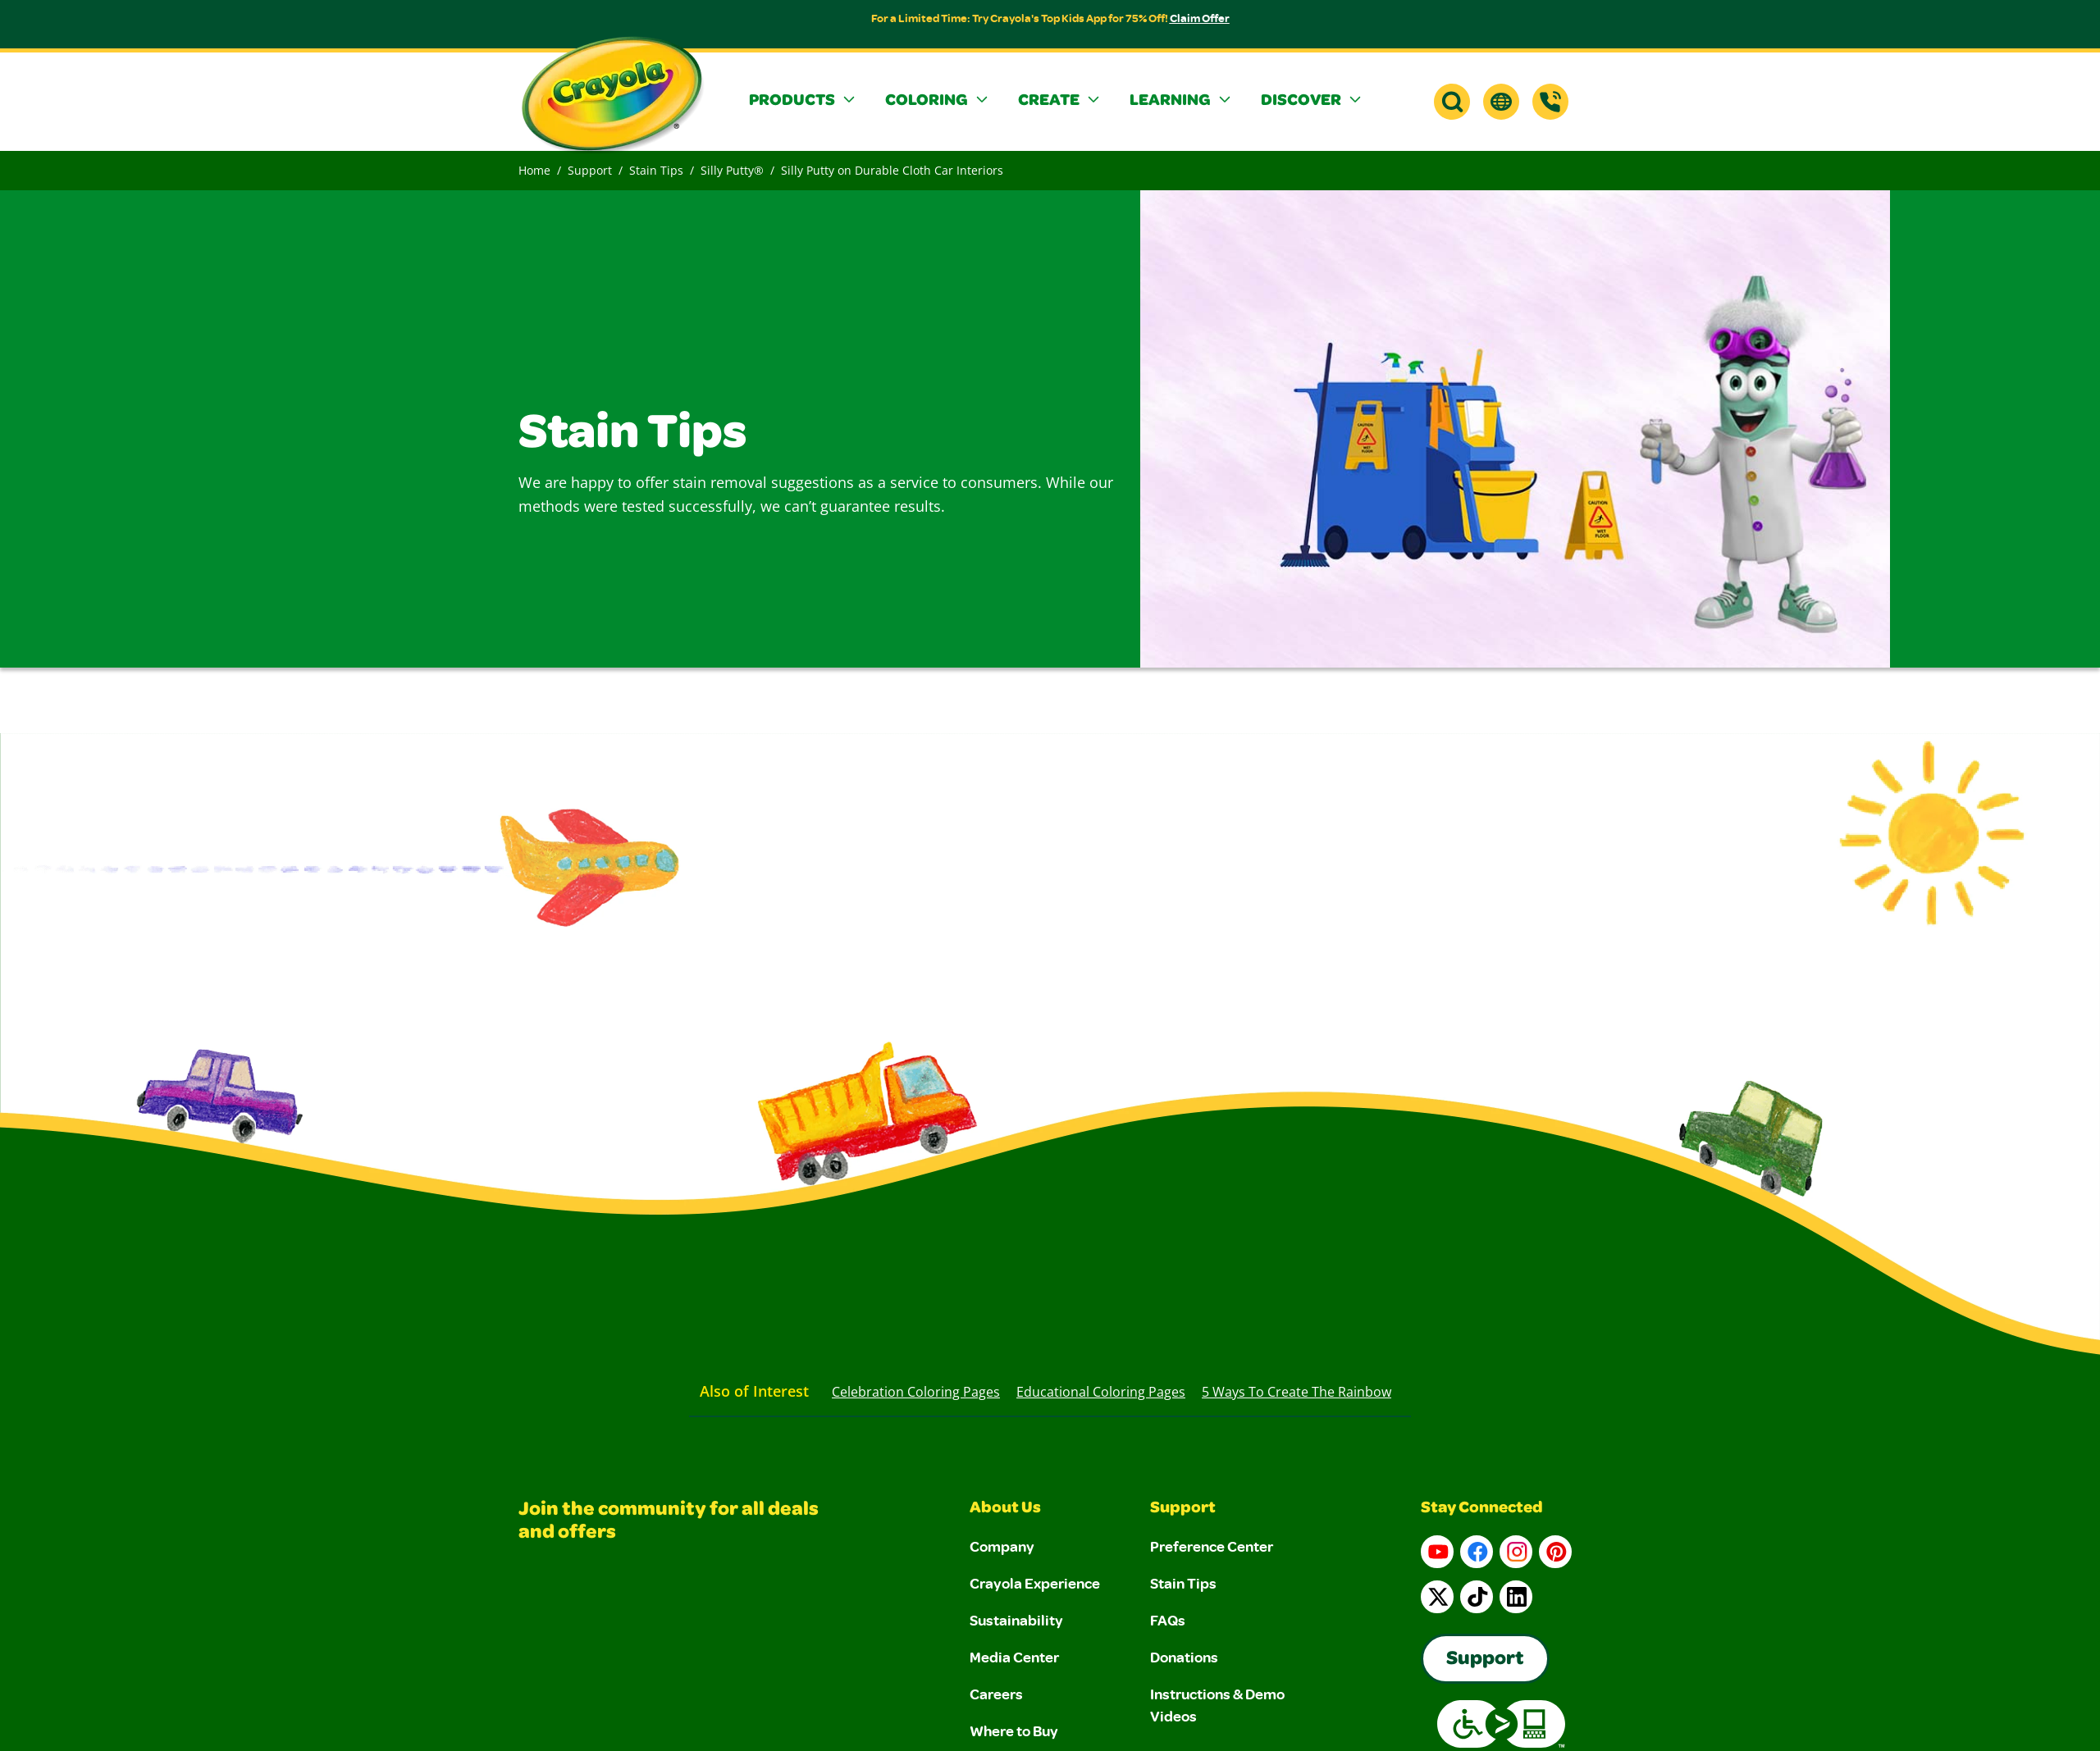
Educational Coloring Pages (1100, 1392)
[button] (804, 102)
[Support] (1550, 102)
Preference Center (1211, 1546)
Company (1002, 1546)
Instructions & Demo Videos (1217, 1705)
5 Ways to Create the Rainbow (1296, 1392)
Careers (996, 1693)
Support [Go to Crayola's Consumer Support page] (1485, 1660)
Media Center (1014, 1657)
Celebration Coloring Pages (916, 1392)
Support (590, 170)
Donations (1184, 1657)
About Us (1005, 1509)
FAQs (1167, 1620)
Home (534, 170)
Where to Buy (1014, 1730)
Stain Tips (656, 170)
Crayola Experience (1035, 1583)
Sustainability (1016, 1620)
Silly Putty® (732, 170)
